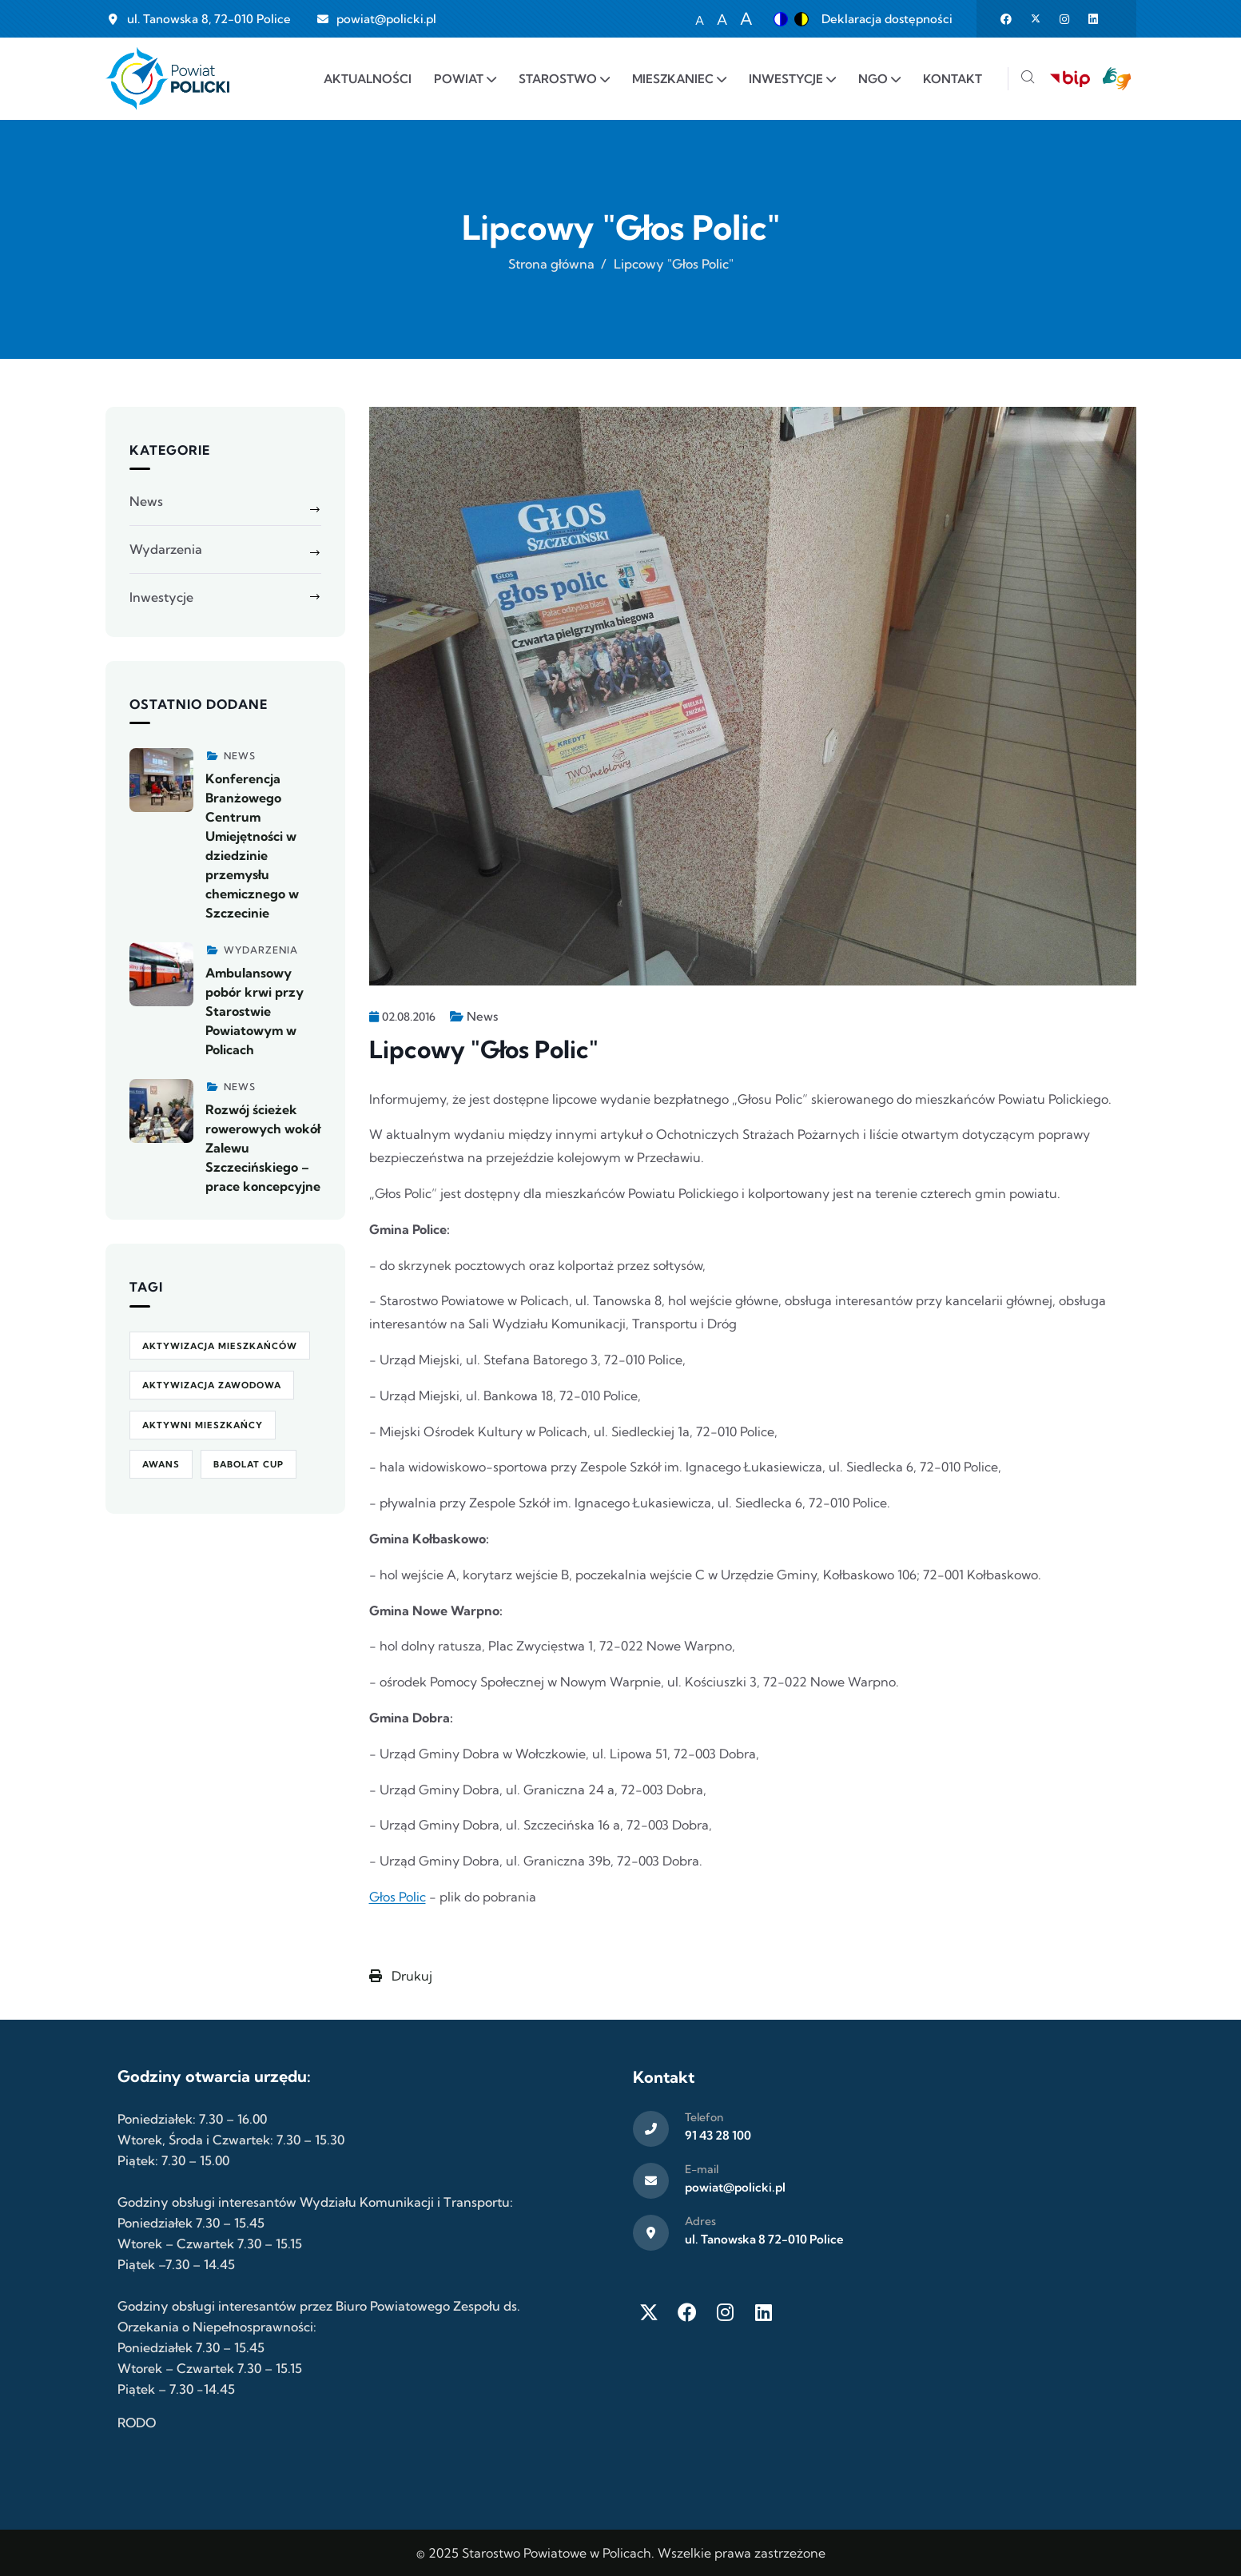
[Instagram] (726, 2312)
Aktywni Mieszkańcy (202, 1425)
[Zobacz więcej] (161, 780)
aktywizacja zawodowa (211, 1385)
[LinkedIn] (764, 2312)
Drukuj (400, 1976)
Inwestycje (161, 597)
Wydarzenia (165, 549)
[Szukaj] (1027, 78)
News (482, 1016)
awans (161, 1464)
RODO (136, 2423)
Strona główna (551, 264)
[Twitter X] (649, 2312)
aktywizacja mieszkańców (219, 1346)
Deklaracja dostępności (887, 18)
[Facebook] (687, 2312)
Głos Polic (397, 1897)
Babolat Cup (248, 1464)
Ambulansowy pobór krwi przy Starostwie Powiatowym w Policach (254, 1011)
